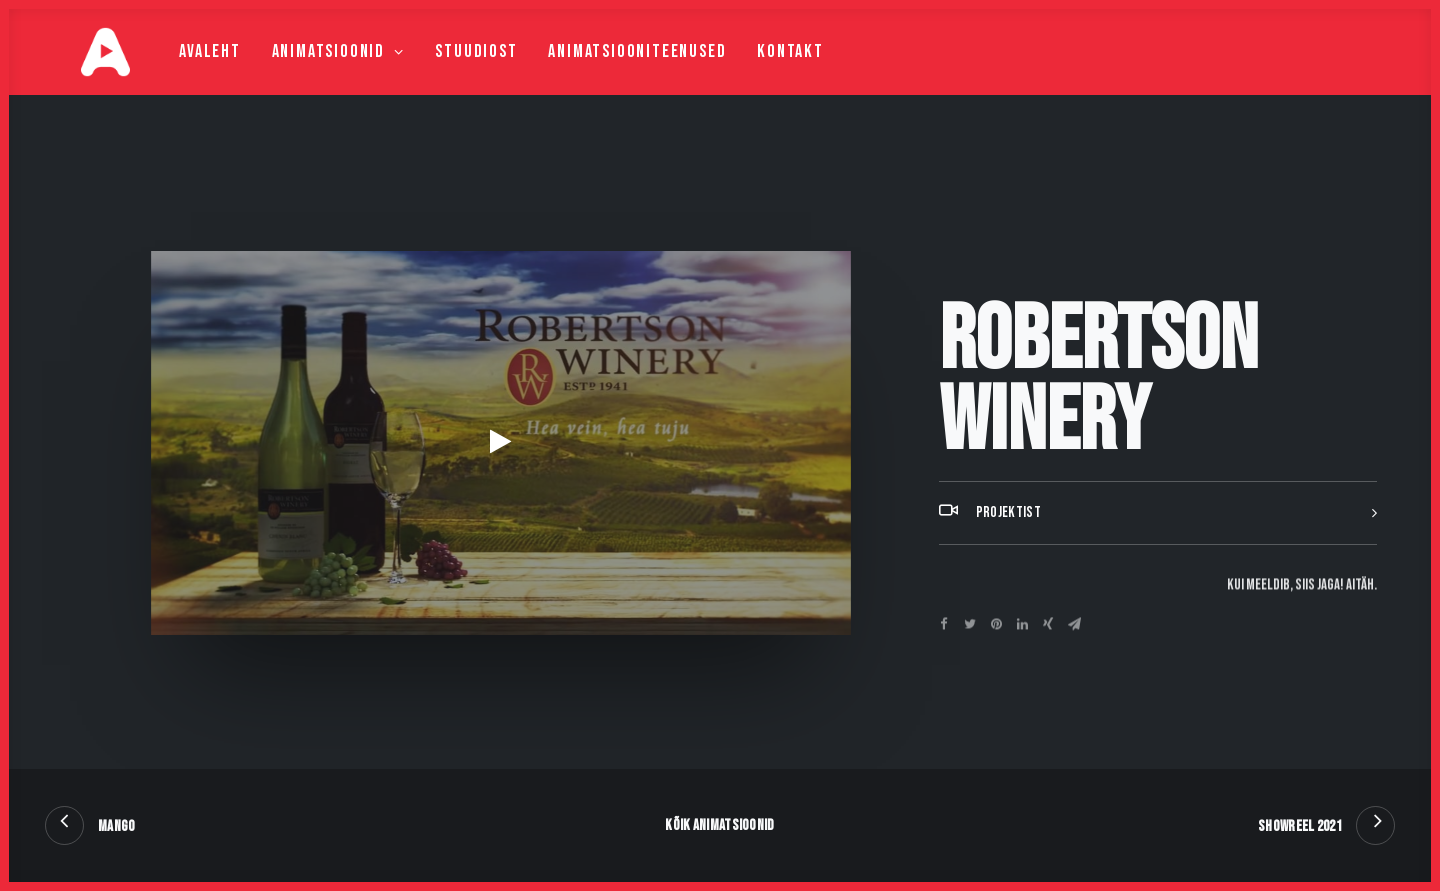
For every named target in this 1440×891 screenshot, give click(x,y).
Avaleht (170, 76)
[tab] (1158, 563)
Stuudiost (436, 76)
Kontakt (750, 76)
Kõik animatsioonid (719, 825)
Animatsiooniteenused (597, 76)
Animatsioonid (297, 76)
